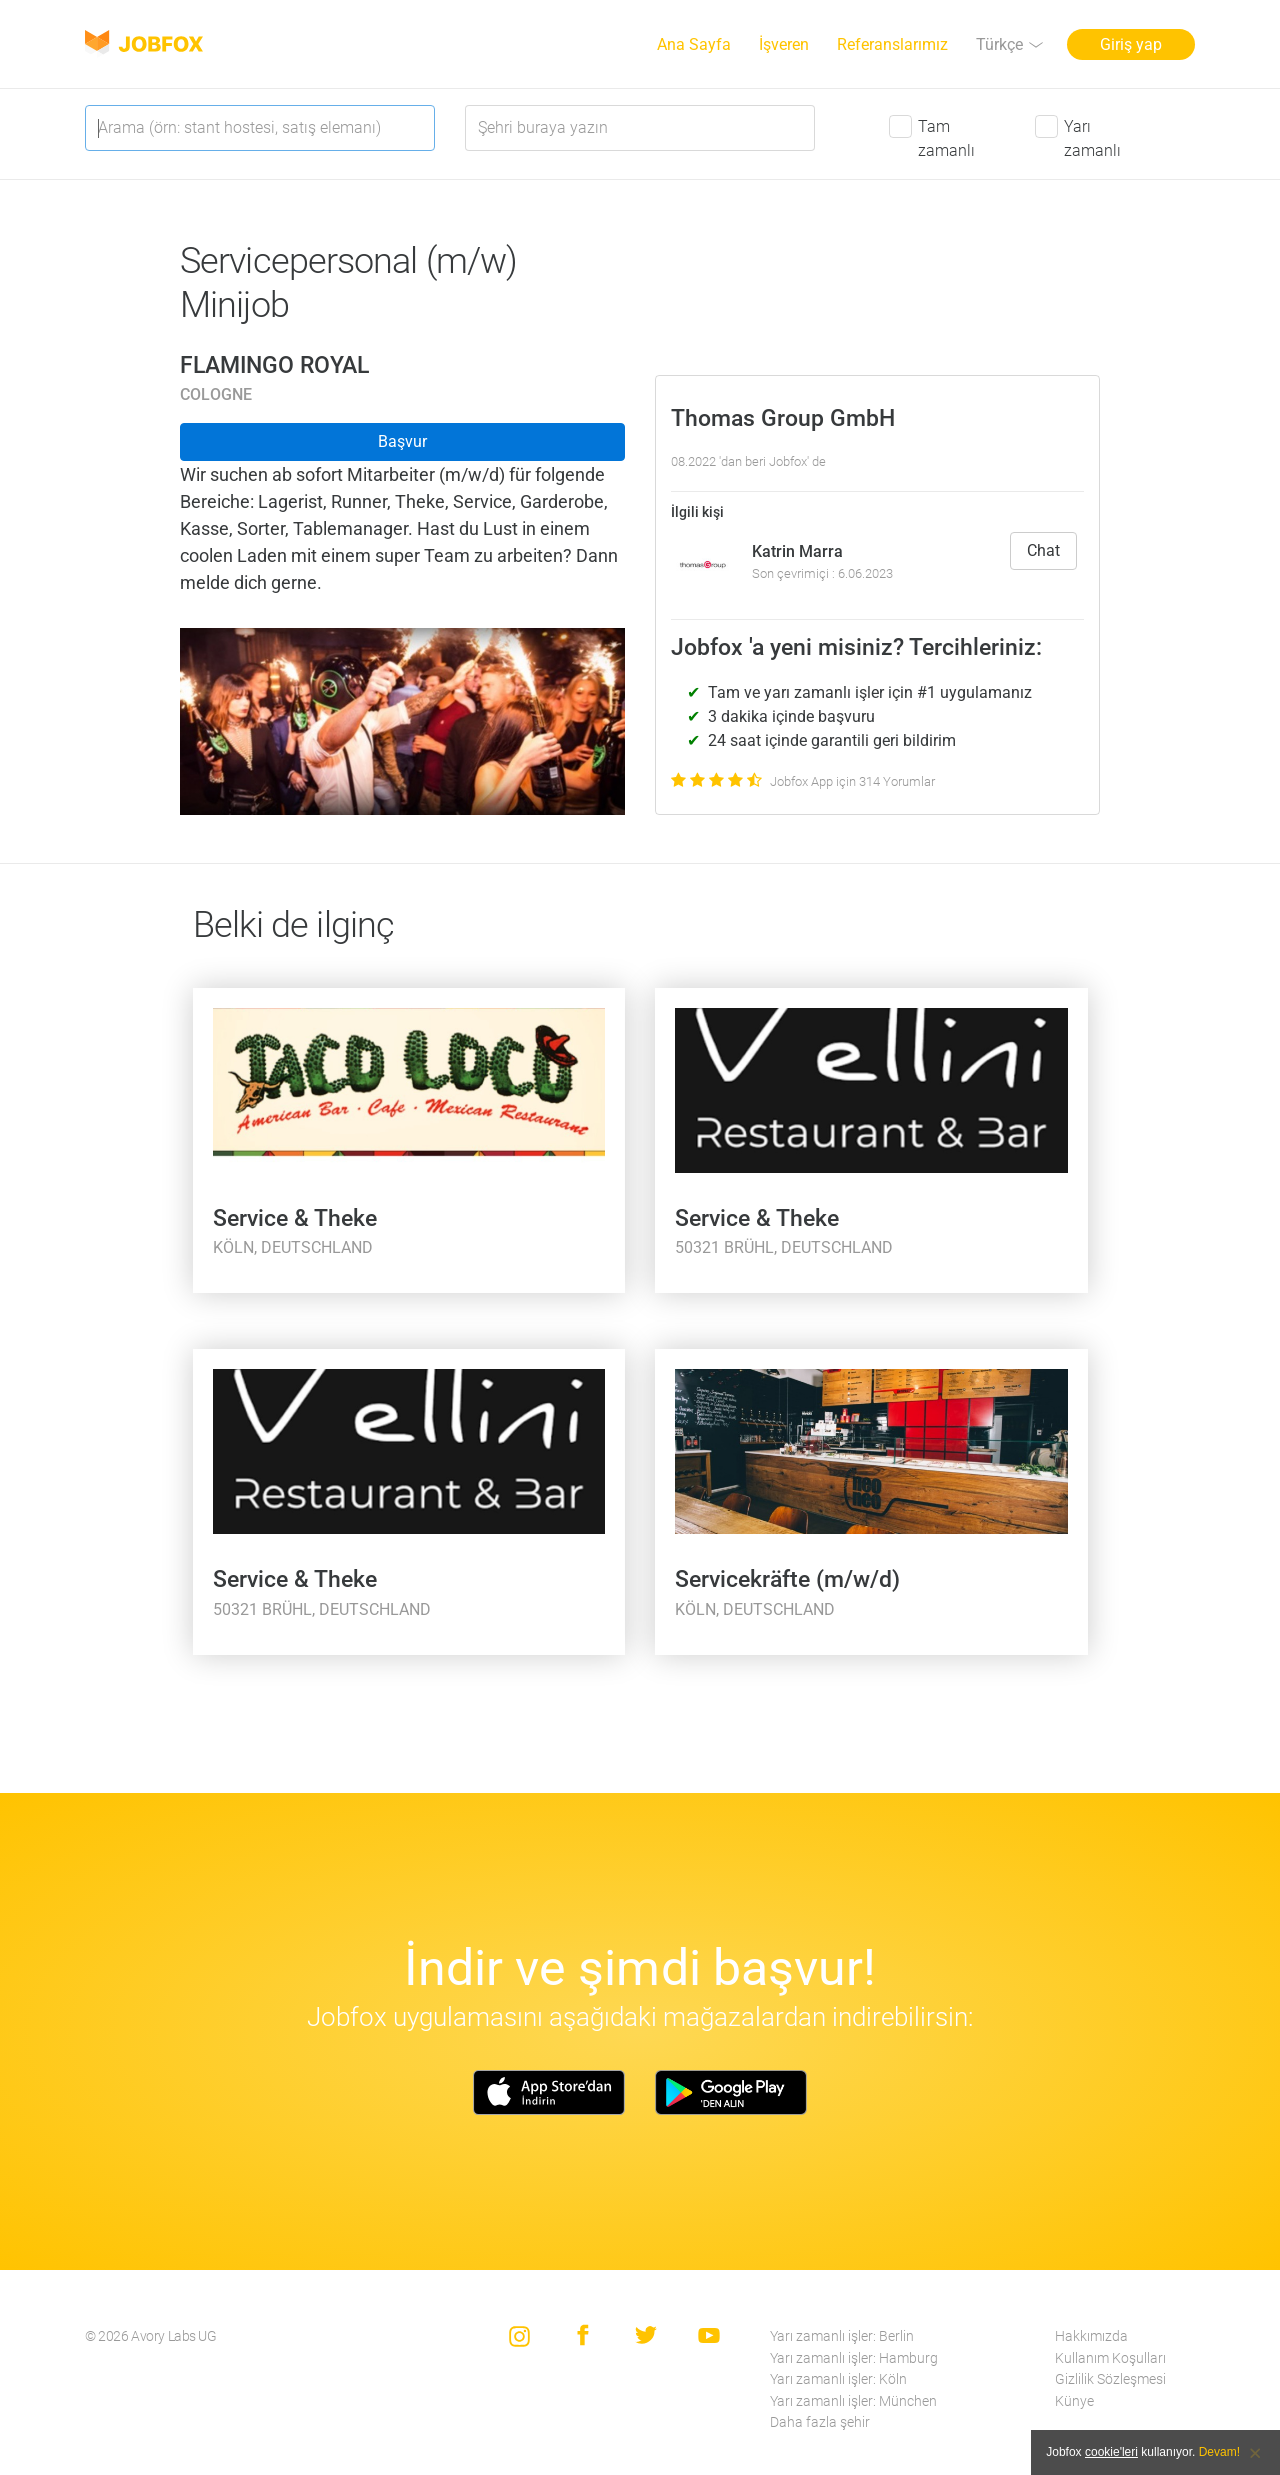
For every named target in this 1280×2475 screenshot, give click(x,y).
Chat (1043, 550)
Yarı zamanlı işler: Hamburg (854, 2358)
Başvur (402, 441)
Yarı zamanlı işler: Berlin (842, 2336)
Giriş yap (1131, 44)
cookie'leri (1111, 2452)
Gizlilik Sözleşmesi (1110, 2379)
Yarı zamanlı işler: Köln (838, 2379)
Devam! (1219, 2452)
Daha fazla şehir (820, 2422)
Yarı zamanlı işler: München (853, 2401)
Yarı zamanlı (1092, 138)
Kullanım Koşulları (1110, 2358)
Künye (1074, 2401)
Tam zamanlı (946, 138)
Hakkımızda (1091, 2336)
